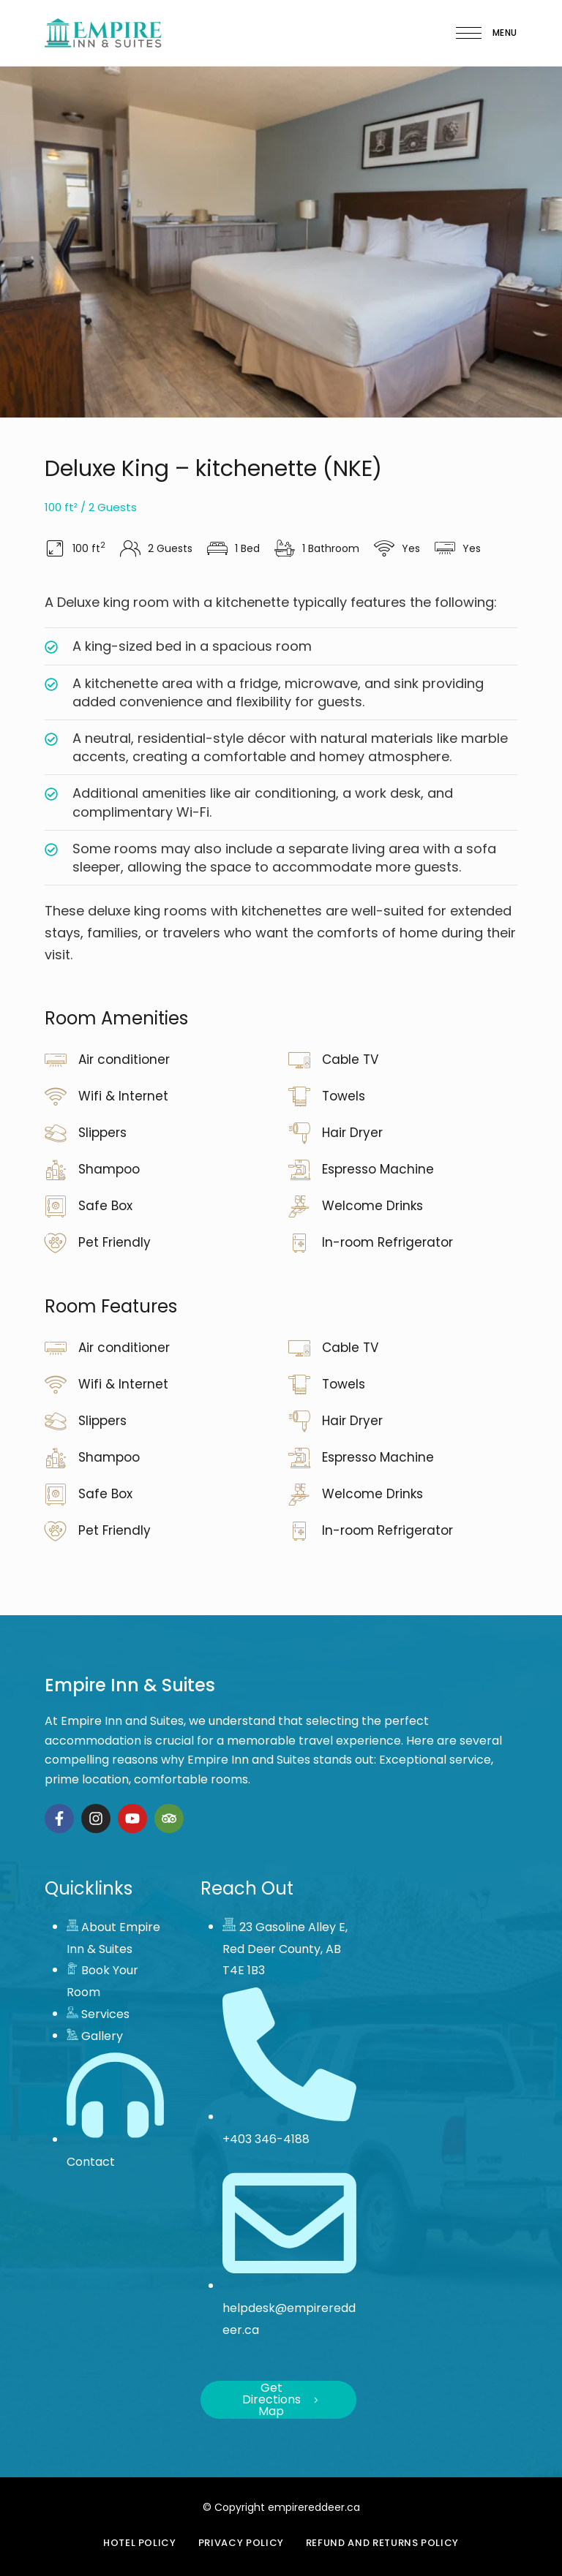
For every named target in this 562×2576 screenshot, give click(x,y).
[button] (278, 2400)
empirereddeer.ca (314, 2507)
